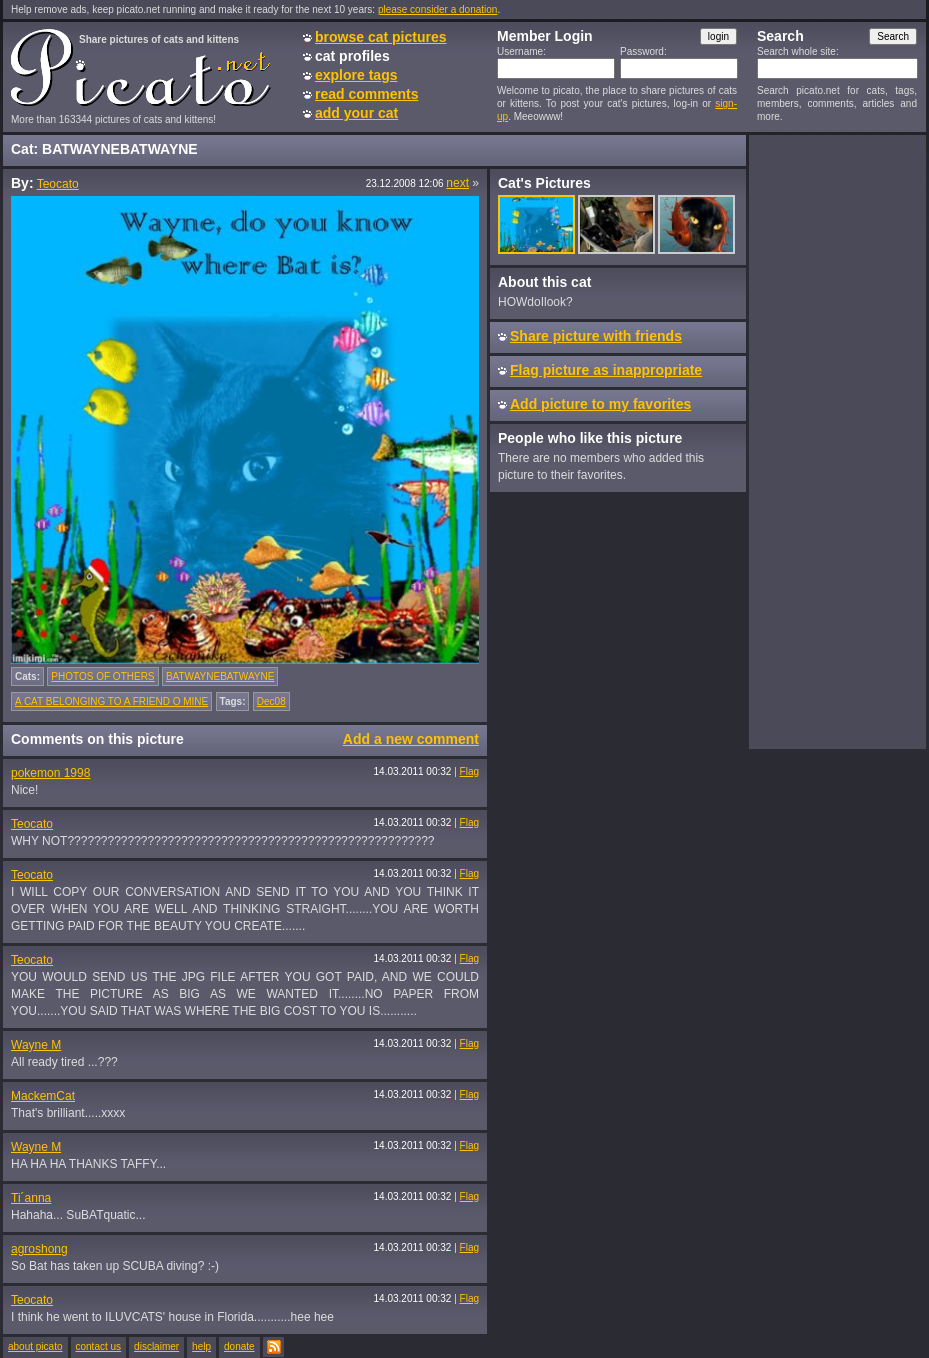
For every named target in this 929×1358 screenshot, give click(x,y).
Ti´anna (31, 1198)
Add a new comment (411, 739)
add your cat (356, 113)
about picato (35, 1346)
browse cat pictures (381, 37)
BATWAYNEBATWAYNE (220, 676)
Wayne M (36, 1045)
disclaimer (156, 1346)
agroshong (39, 1249)
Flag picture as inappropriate (606, 370)
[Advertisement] (837, 441)
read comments (366, 94)
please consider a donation (438, 9)
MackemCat (43, 1096)
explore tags (356, 75)
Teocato (58, 184)
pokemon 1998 (50, 773)
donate (239, 1346)
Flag (469, 771)
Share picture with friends (596, 336)
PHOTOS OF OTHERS (102, 676)
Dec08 (271, 701)
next (457, 183)
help (201, 1346)
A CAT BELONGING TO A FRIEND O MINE (111, 701)
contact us (99, 1346)
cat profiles (352, 56)
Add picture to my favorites (600, 404)
